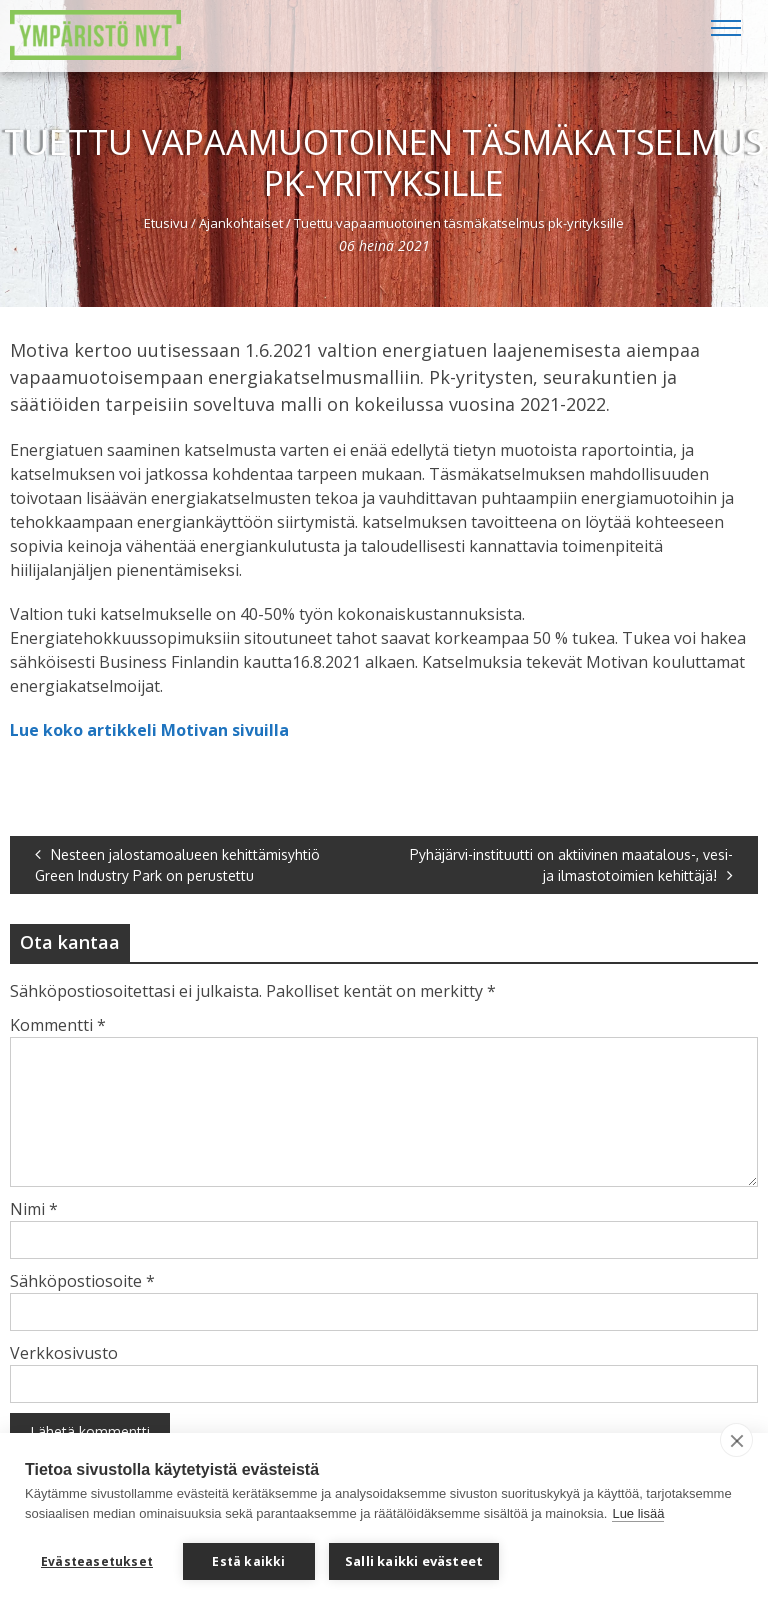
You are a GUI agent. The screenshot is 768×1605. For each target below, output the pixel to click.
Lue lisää (638, 1513)
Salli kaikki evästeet (414, 1561)
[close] (736, 1440)
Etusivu (166, 223)
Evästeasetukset (97, 1561)
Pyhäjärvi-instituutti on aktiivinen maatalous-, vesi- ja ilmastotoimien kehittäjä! (571, 865)
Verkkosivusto (64, 1353)
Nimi (34, 1209)
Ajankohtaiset (241, 223)
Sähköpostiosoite (82, 1281)
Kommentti (58, 1025)
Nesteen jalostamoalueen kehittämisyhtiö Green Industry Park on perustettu (177, 865)
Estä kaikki (248, 1561)
